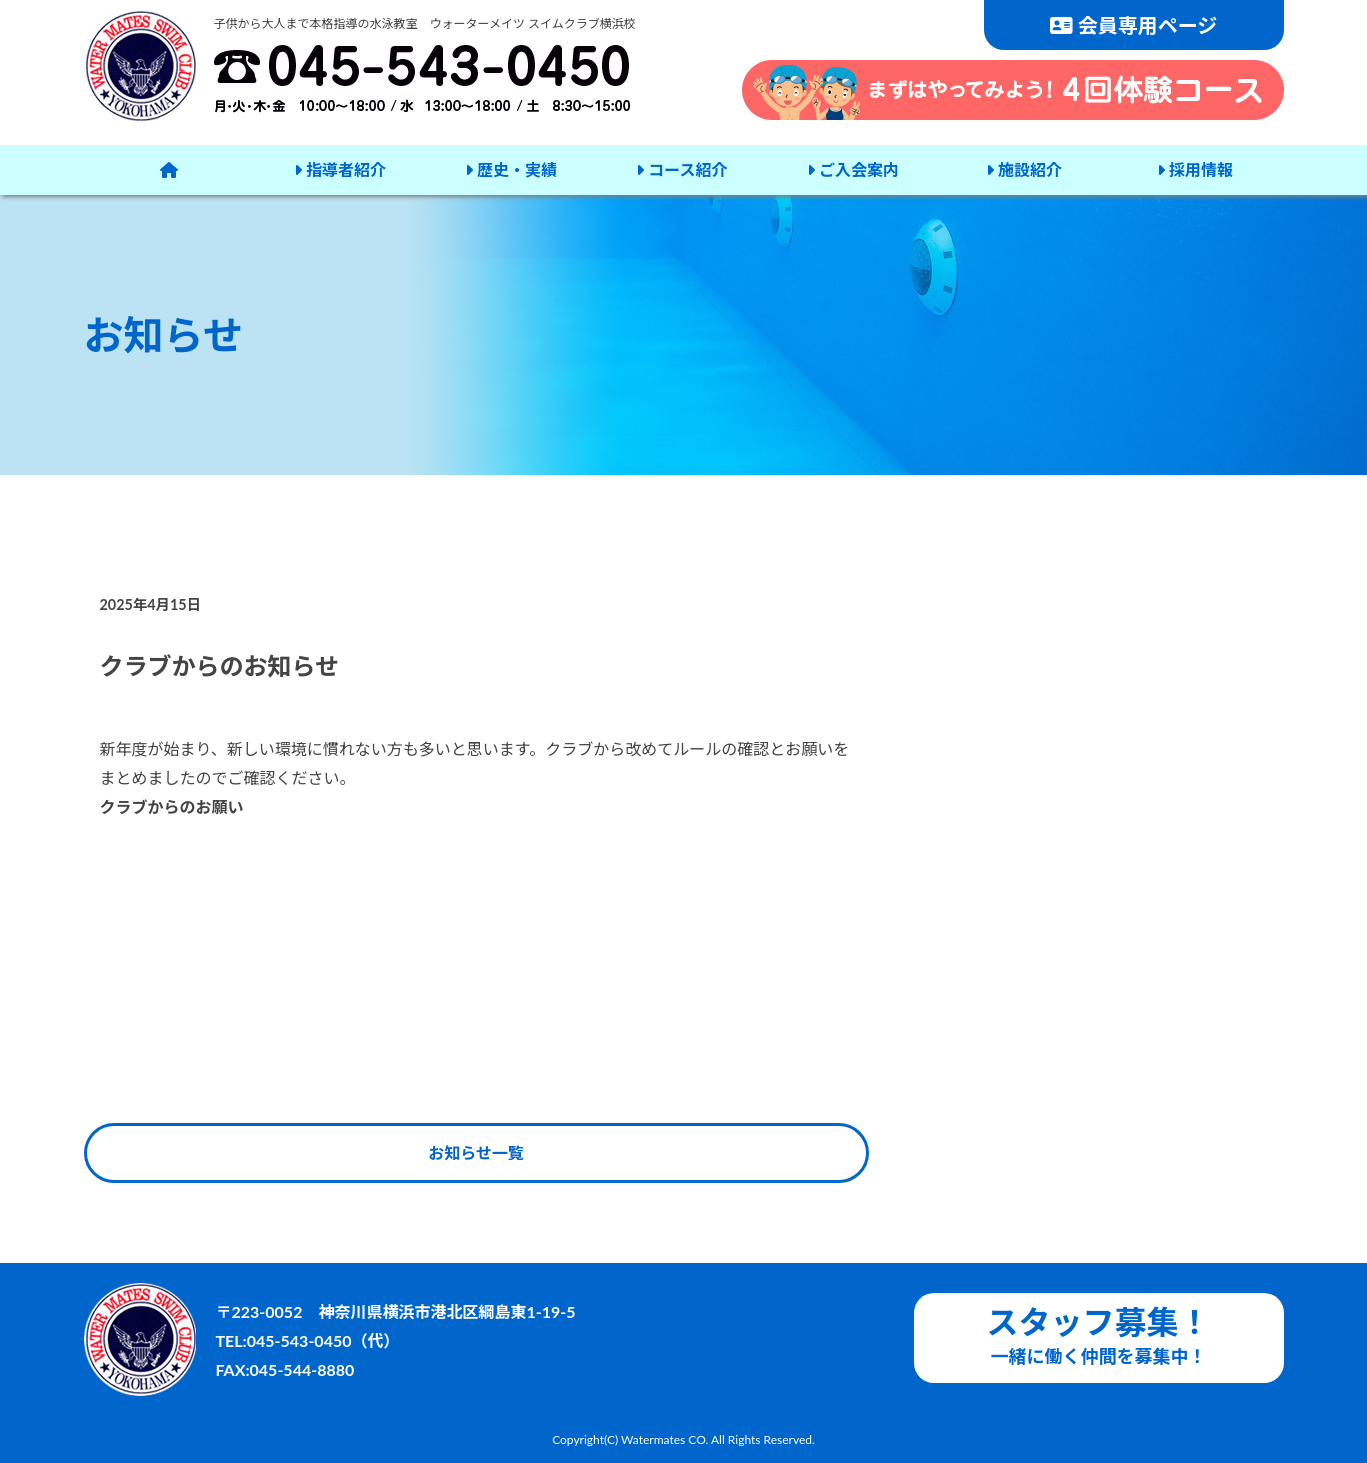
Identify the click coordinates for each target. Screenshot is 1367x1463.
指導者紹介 (340, 169)
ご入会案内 (853, 169)
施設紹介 (1024, 169)
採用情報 (1195, 169)
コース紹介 (681, 169)
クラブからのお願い (172, 806)
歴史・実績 (511, 169)
